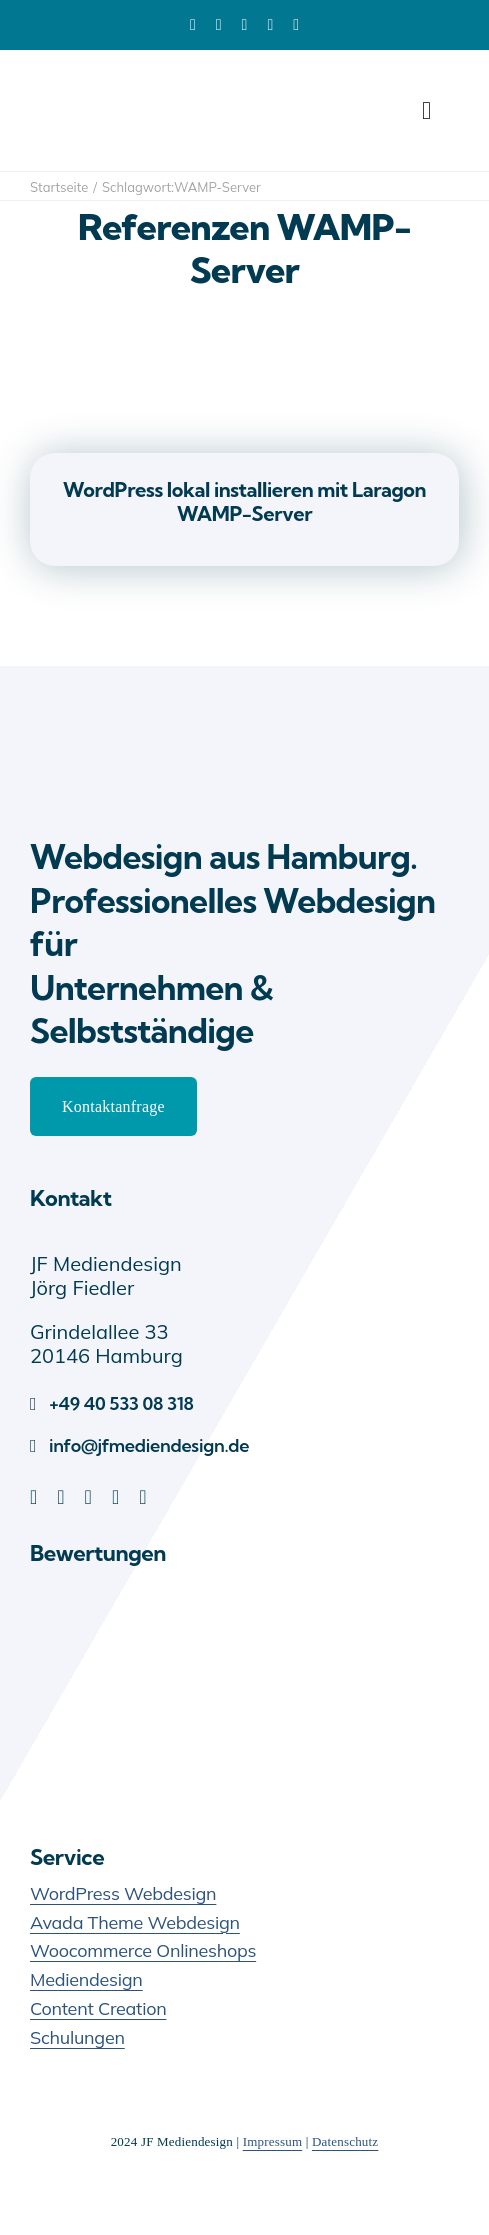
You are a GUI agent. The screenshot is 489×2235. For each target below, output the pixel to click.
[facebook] (219, 25)
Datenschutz (345, 2141)
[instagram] (142, 1497)
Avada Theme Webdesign (135, 1922)
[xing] (296, 25)
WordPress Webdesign (123, 1893)
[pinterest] (245, 25)
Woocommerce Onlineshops (143, 1950)
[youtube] (270, 25)
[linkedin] (193, 25)
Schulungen (77, 2037)
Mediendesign (86, 1979)
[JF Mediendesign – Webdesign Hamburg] (130, 723)
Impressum (273, 2141)
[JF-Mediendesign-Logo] (130, 79)
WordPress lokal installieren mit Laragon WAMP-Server (244, 501)
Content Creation (98, 2008)
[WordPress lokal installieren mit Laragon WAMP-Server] (244, 323)
